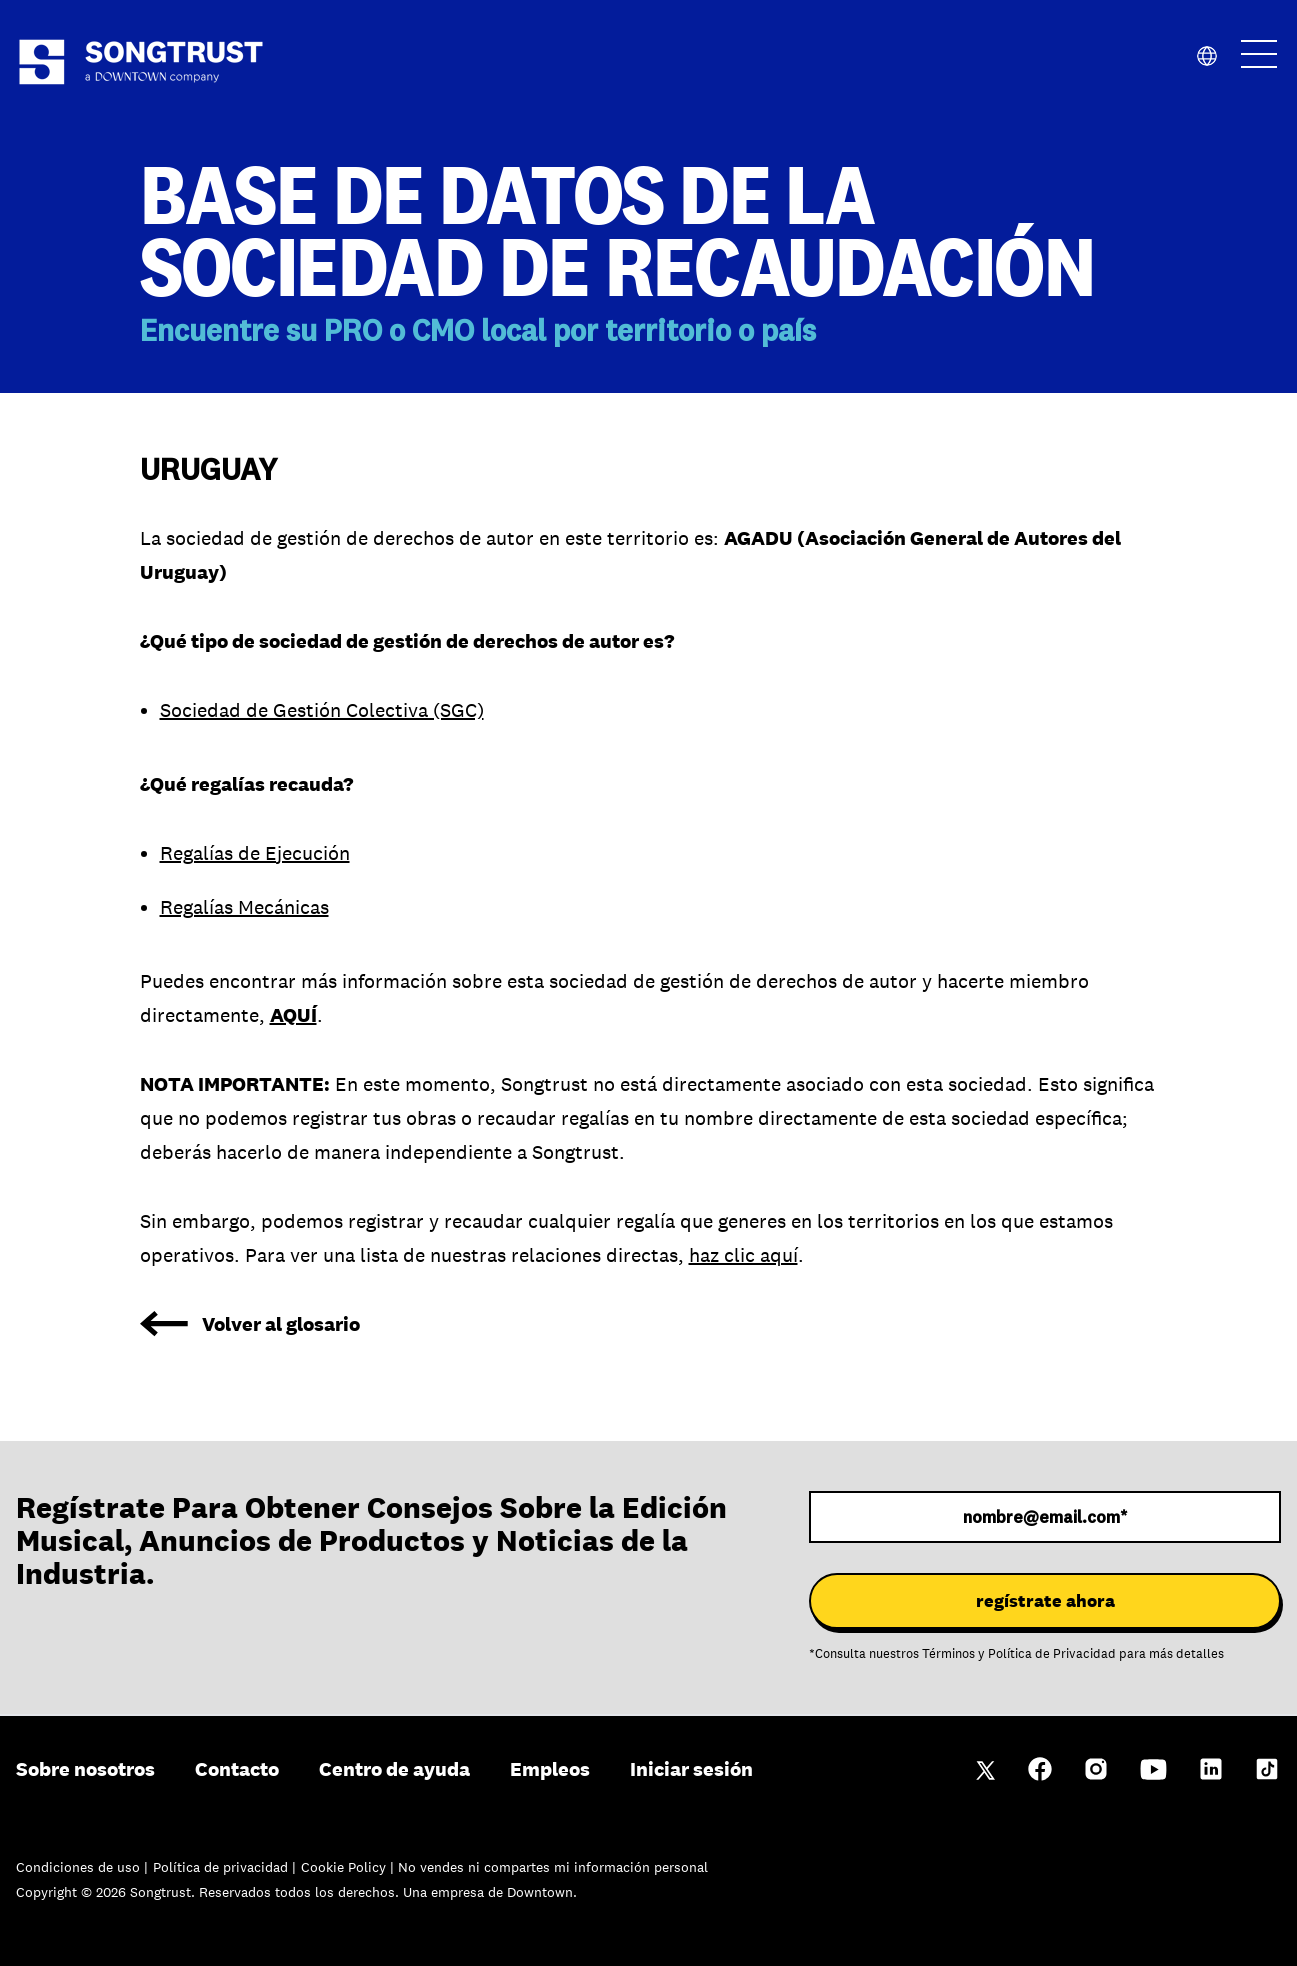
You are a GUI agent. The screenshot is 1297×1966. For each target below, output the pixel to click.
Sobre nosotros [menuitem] (85, 1769)
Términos (948, 1654)
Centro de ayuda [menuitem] (394, 1769)
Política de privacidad (222, 1867)
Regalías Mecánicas (244, 907)
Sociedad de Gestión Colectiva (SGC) (322, 710)
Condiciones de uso (80, 1867)
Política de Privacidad (1052, 1654)
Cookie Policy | (349, 1867)
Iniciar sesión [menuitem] (691, 1769)
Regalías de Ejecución (255, 853)
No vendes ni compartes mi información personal (553, 1867)
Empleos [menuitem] (550, 1769)
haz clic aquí (743, 1255)
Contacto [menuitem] (237, 1769)
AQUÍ (293, 1015)
